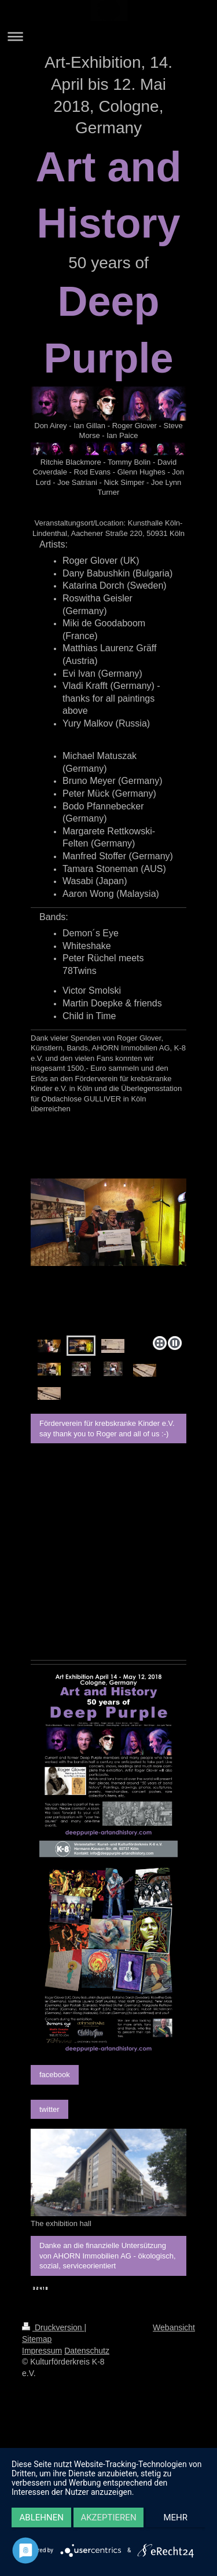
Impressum (42, 2350)
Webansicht (174, 2327)
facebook (54, 2074)
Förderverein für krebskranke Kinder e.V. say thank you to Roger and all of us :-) (107, 1428)
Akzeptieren (108, 2517)
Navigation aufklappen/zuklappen (108, 36)
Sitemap (37, 2339)
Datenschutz (86, 2350)
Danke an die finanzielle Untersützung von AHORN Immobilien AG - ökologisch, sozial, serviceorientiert (107, 2255)
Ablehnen (42, 2517)
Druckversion (53, 2327)
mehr (176, 2517)
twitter (49, 2109)
